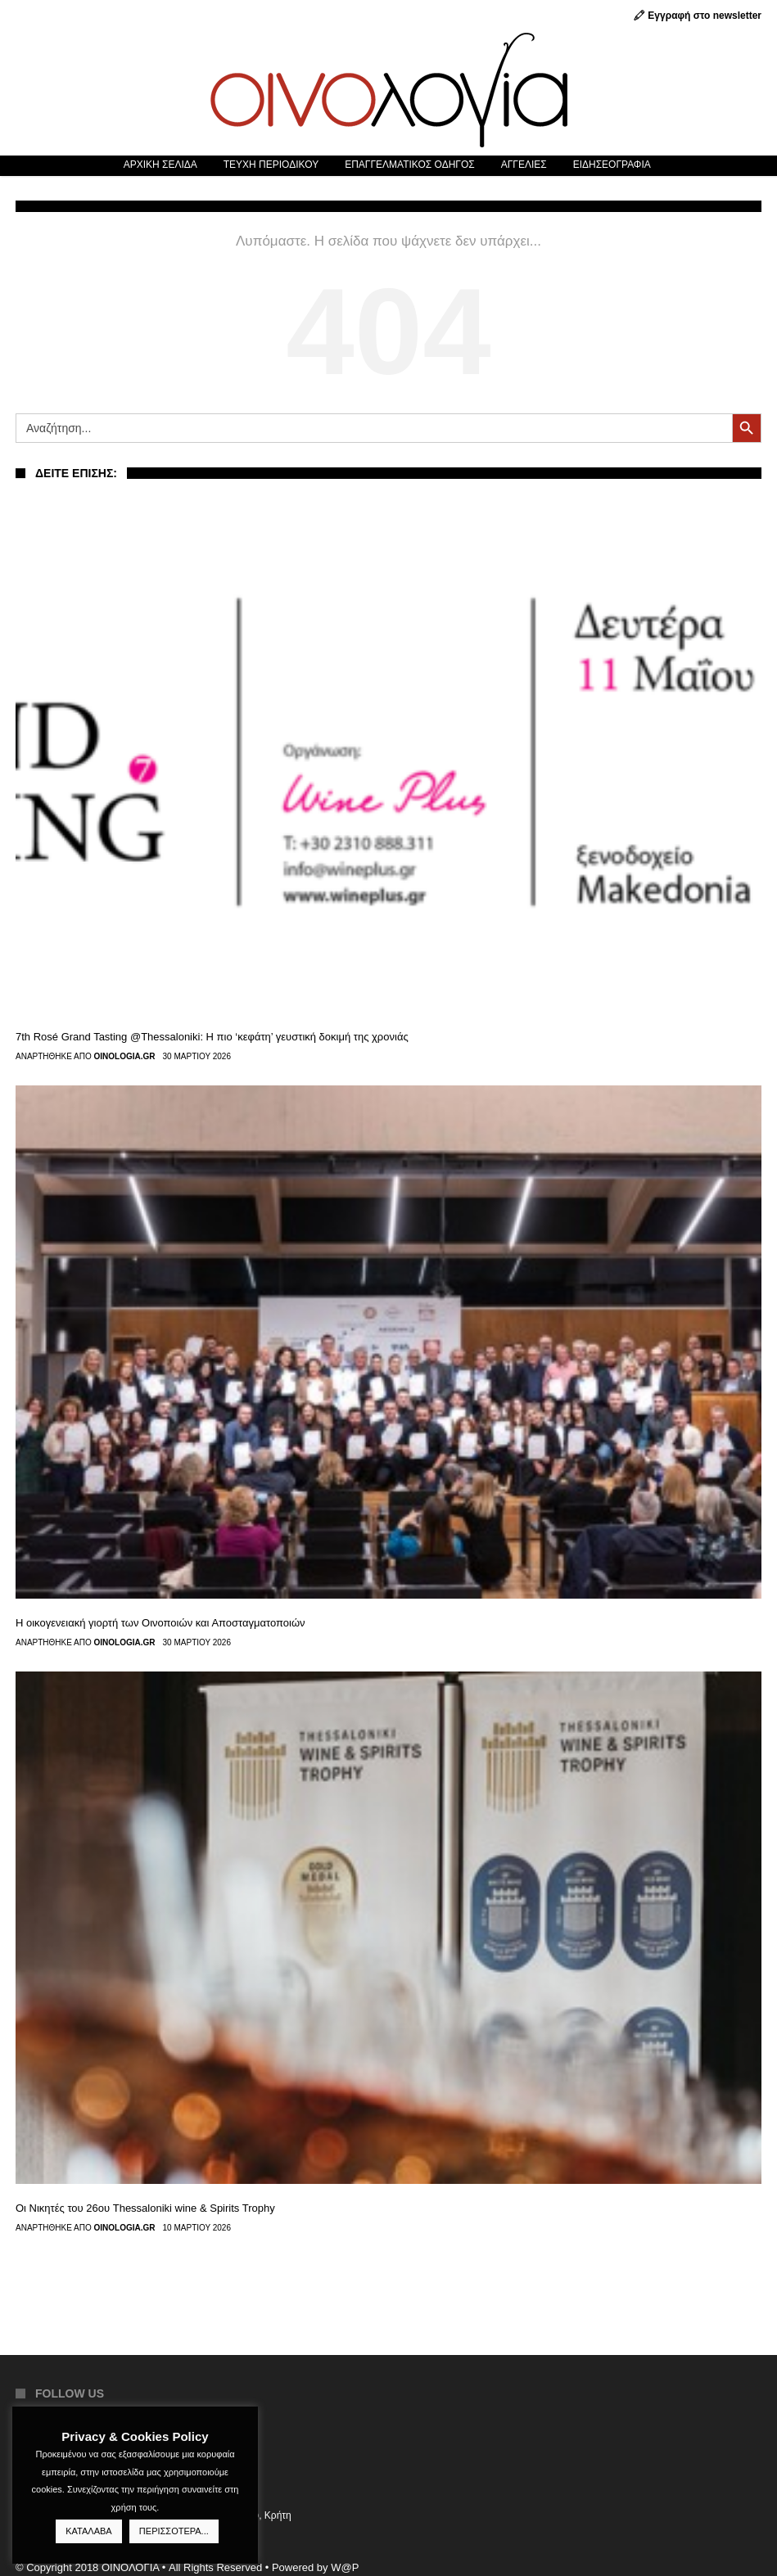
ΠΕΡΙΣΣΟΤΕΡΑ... (174, 2531)
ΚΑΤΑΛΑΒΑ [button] (88, 2531)
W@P (345, 2567)
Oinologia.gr (125, 1057)
